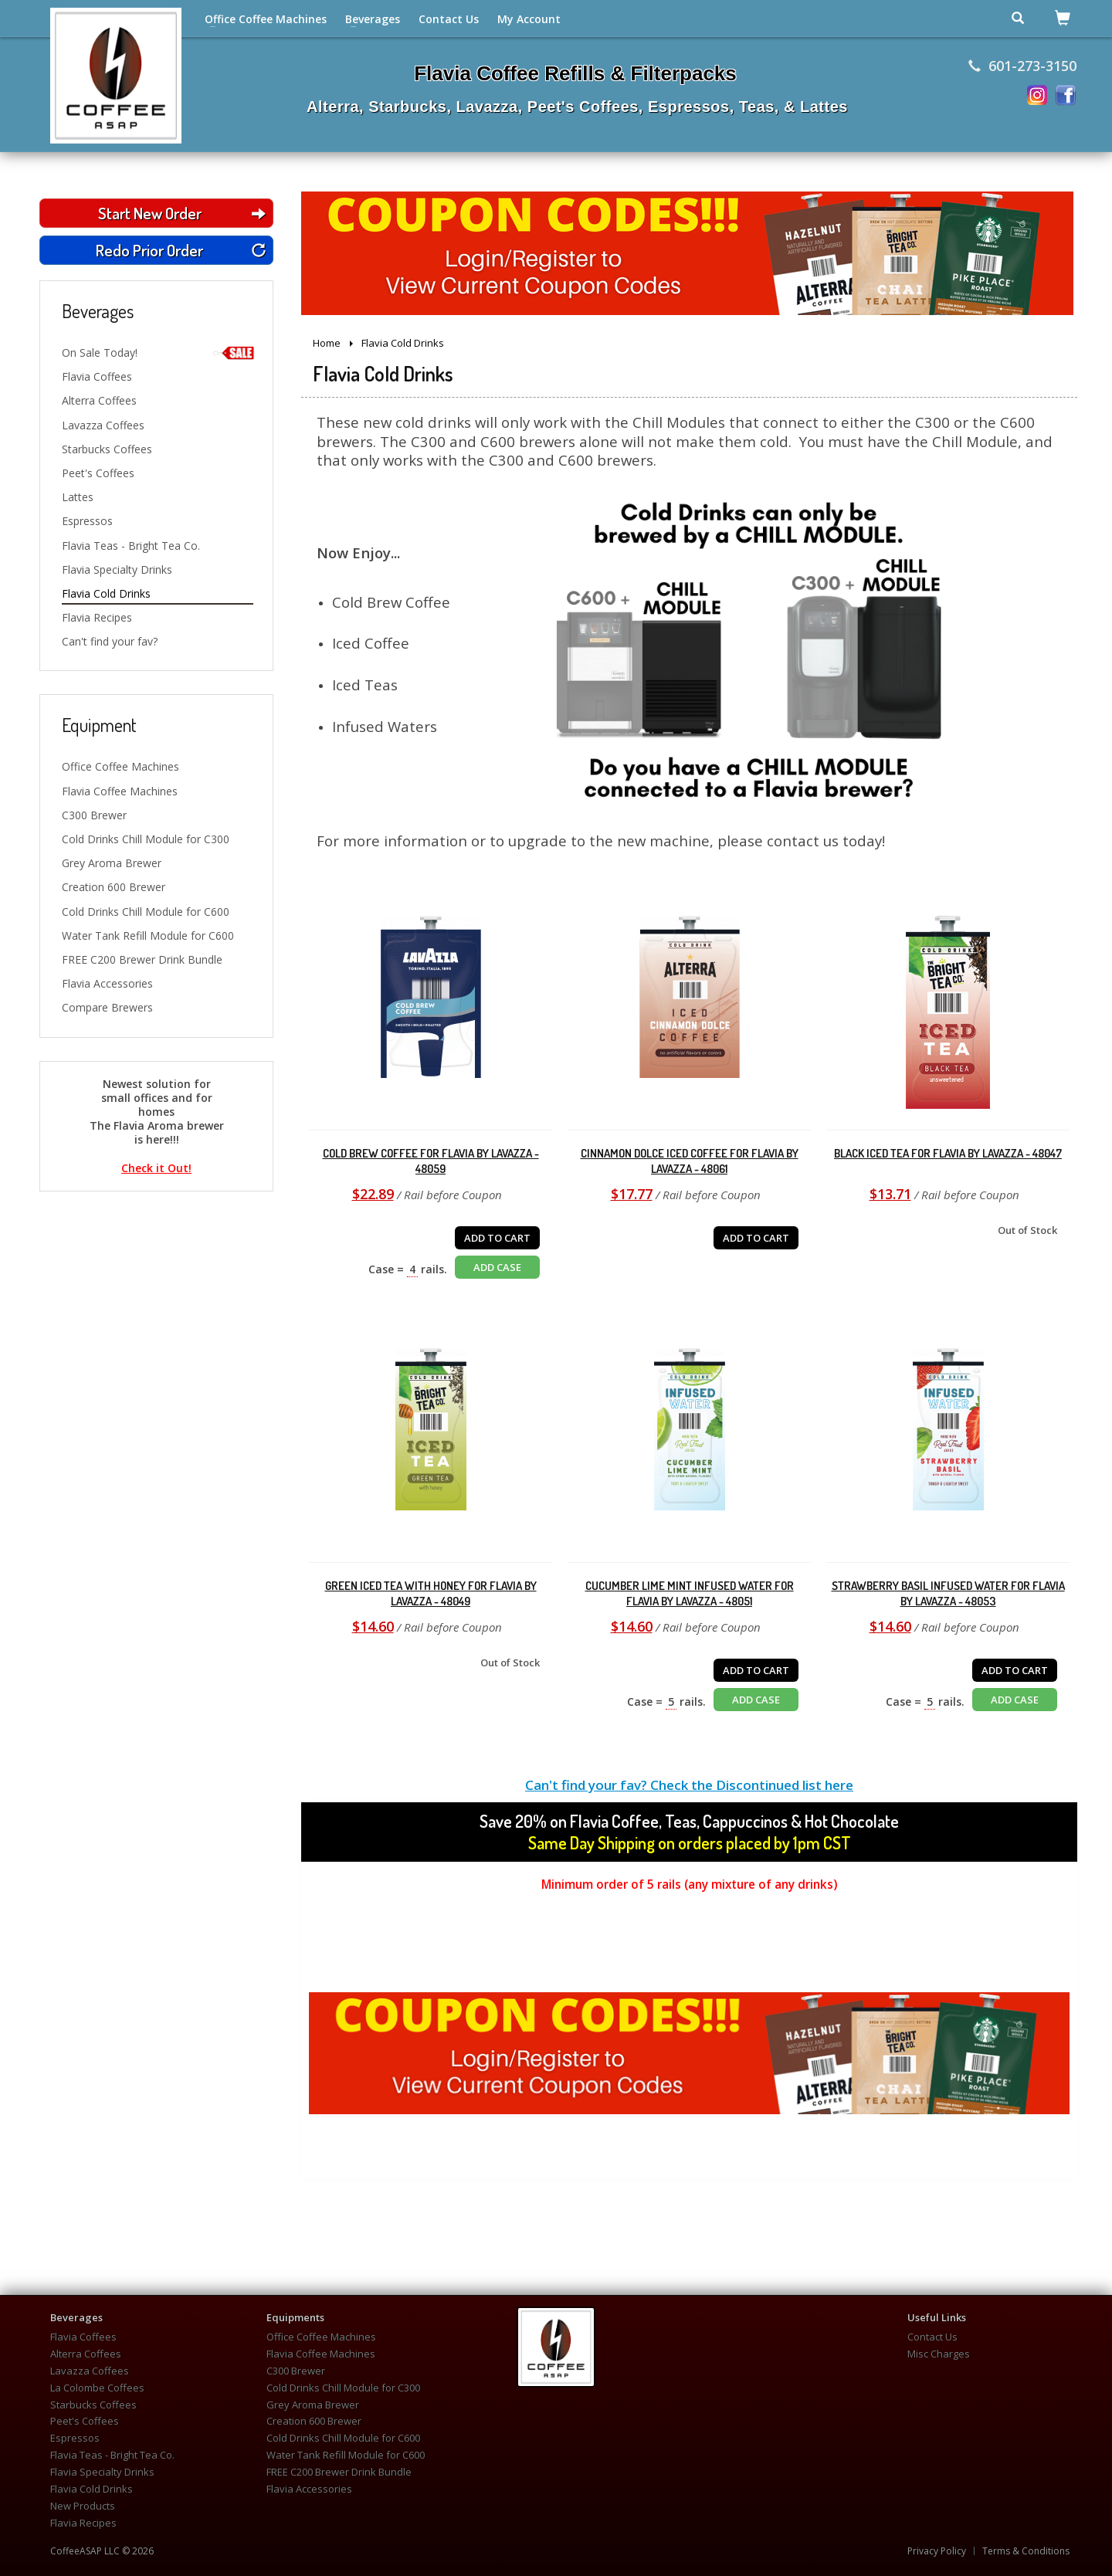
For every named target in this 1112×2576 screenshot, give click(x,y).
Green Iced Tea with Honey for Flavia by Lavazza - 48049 (431, 1593)
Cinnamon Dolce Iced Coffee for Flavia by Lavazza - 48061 (689, 1161)
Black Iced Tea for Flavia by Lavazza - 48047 (948, 1153)
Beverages (372, 19)
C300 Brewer (94, 815)
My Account (529, 19)
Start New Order (182, 212)
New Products (82, 2506)
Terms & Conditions (1026, 2551)
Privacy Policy (936, 2551)
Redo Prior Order (181, 249)
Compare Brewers (107, 1007)
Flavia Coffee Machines (120, 791)
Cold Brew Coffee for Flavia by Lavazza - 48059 (431, 1161)
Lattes (77, 497)
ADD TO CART (497, 1238)
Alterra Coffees (99, 400)
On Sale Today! (157, 352)
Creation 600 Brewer (113, 887)
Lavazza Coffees (103, 425)
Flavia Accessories (107, 983)
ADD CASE (497, 1267)
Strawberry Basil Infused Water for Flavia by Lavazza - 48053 (948, 1593)
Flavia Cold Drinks (106, 593)
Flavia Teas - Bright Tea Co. (131, 545)
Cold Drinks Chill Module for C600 (145, 911)
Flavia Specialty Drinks (117, 569)
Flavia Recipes (97, 617)
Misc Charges (938, 2354)
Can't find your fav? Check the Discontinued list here (689, 1785)
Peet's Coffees (98, 473)
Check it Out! (156, 1168)
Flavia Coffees (97, 376)
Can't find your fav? (110, 641)
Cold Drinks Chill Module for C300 (145, 839)
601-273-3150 (1022, 66)
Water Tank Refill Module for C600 (148, 935)
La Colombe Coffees (97, 2388)
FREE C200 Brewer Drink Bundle (142, 959)
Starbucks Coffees (107, 449)
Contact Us (449, 19)
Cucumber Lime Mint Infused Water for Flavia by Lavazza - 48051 (689, 1593)
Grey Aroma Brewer (111, 863)
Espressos (87, 521)
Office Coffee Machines (266, 19)
